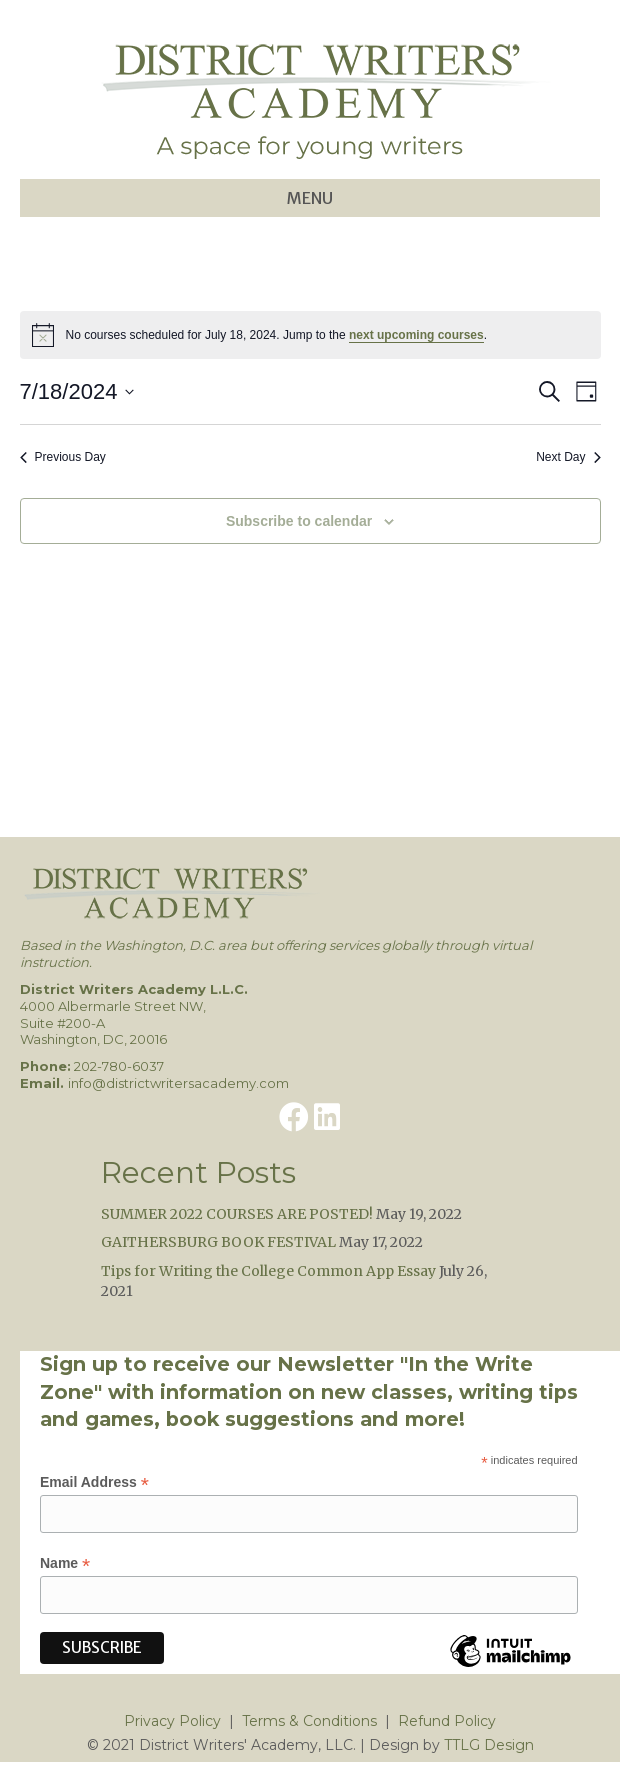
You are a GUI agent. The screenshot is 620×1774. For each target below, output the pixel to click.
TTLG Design (489, 1745)
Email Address (94, 1482)
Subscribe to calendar (299, 521)
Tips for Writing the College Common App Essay (268, 1271)
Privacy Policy (172, 1721)
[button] (294, 1117)
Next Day (568, 457)
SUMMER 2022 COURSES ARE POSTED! (237, 1214)
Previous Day (63, 457)
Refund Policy (447, 1721)
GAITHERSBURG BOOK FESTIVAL (218, 1242)
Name (65, 1563)
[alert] (310, 335)
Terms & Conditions (309, 1721)
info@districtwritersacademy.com (178, 1083)
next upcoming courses (416, 335)
